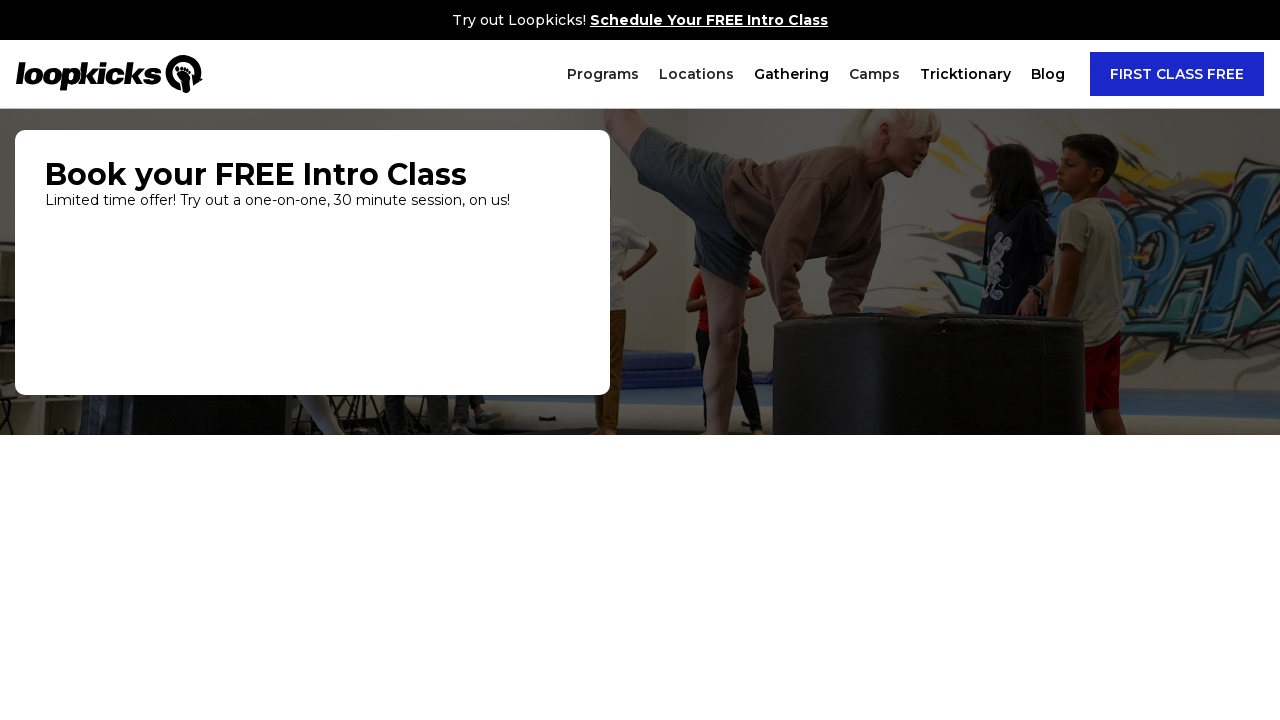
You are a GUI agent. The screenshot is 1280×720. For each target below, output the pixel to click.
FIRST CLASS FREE (1177, 74)
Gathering (791, 74)
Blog (1048, 74)
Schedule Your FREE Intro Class (709, 20)
